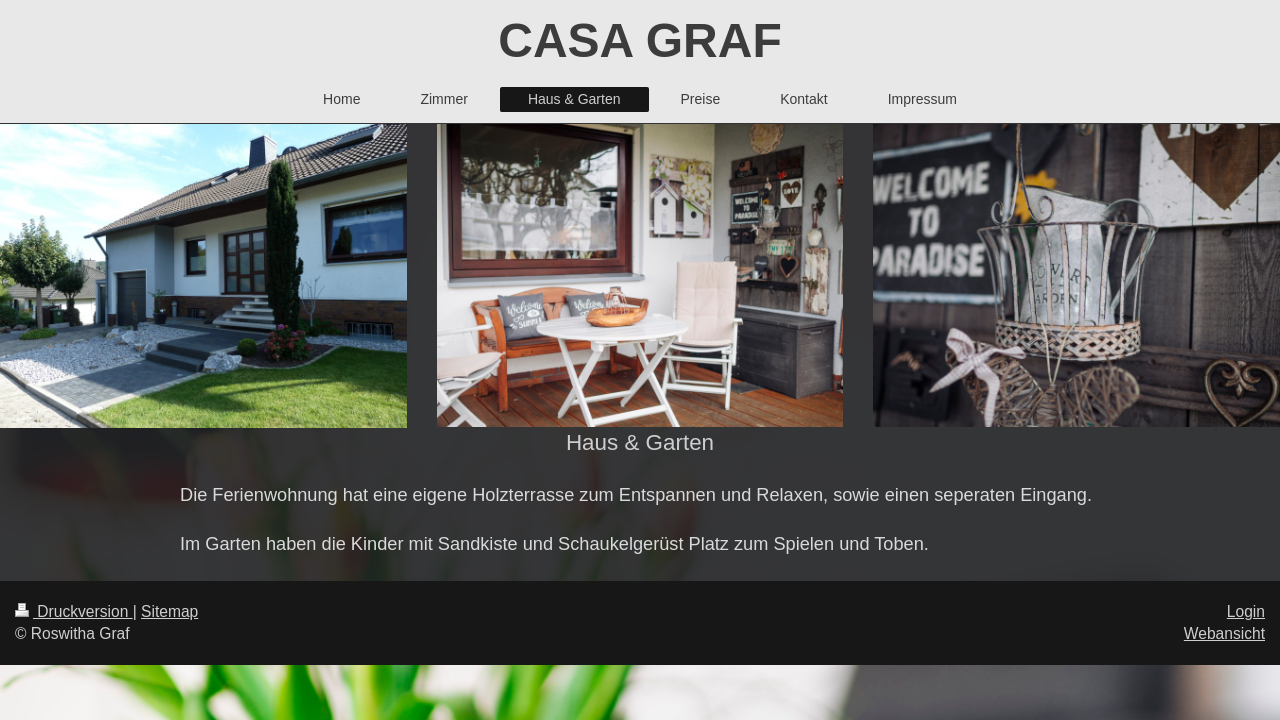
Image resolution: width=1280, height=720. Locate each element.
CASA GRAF (640, 40)
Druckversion (74, 611)
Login (1246, 611)
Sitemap (169, 611)
